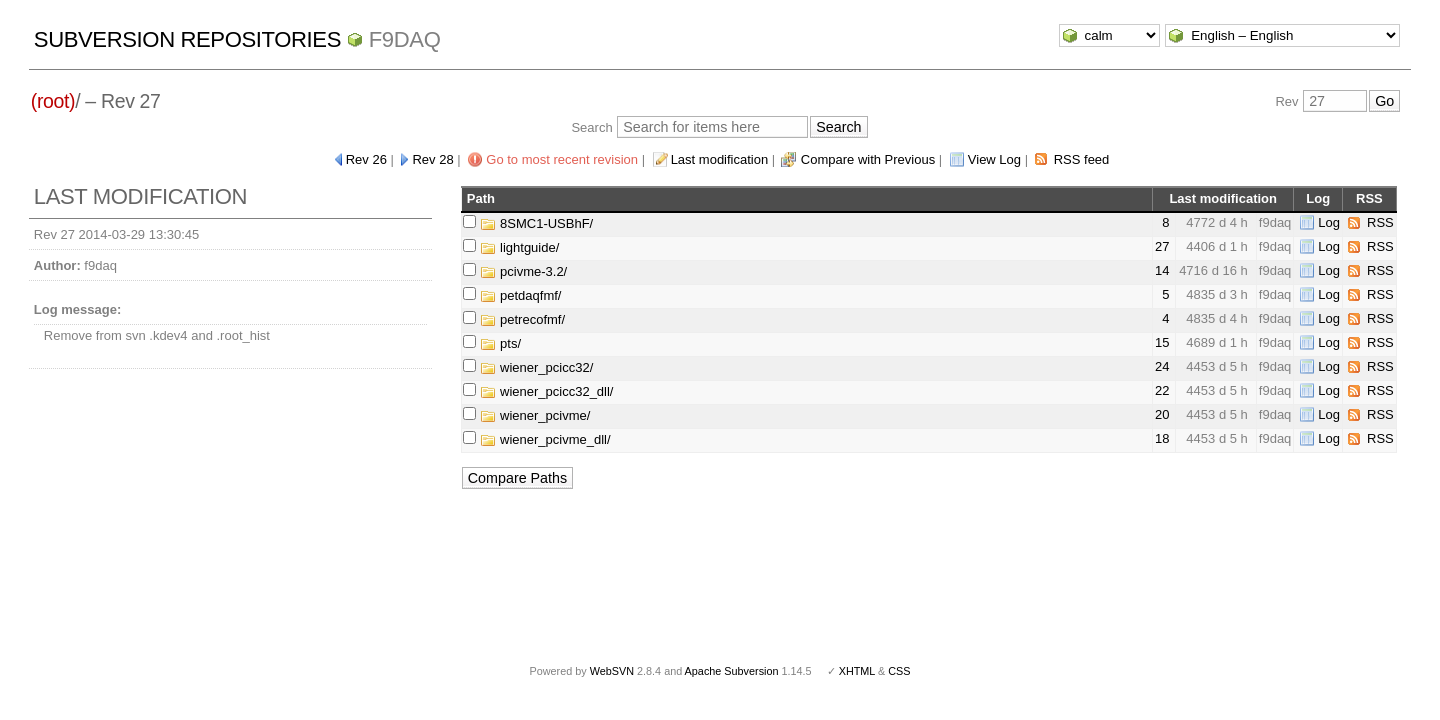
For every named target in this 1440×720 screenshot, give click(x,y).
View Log (994, 159)
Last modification (720, 159)
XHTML (857, 671)
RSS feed (1082, 159)
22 (1162, 390)
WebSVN (612, 671)
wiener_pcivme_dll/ (545, 439)
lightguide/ (519, 247)
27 (1162, 246)
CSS (899, 671)
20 (1162, 414)
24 (1162, 366)
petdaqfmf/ (520, 295)
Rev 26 (366, 159)
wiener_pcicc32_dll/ (546, 391)
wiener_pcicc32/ (536, 367)
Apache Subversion (732, 671)
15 (1162, 342)
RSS (1380, 222)
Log (1329, 222)
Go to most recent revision (562, 159)
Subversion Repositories (187, 39)
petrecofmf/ (522, 319)
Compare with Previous (868, 159)
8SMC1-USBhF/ (536, 223)
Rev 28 (432, 159)
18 (1162, 438)
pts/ (500, 343)
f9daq (405, 39)
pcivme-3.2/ (523, 271)
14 (1162, 270)
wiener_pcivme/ (535, 415)
